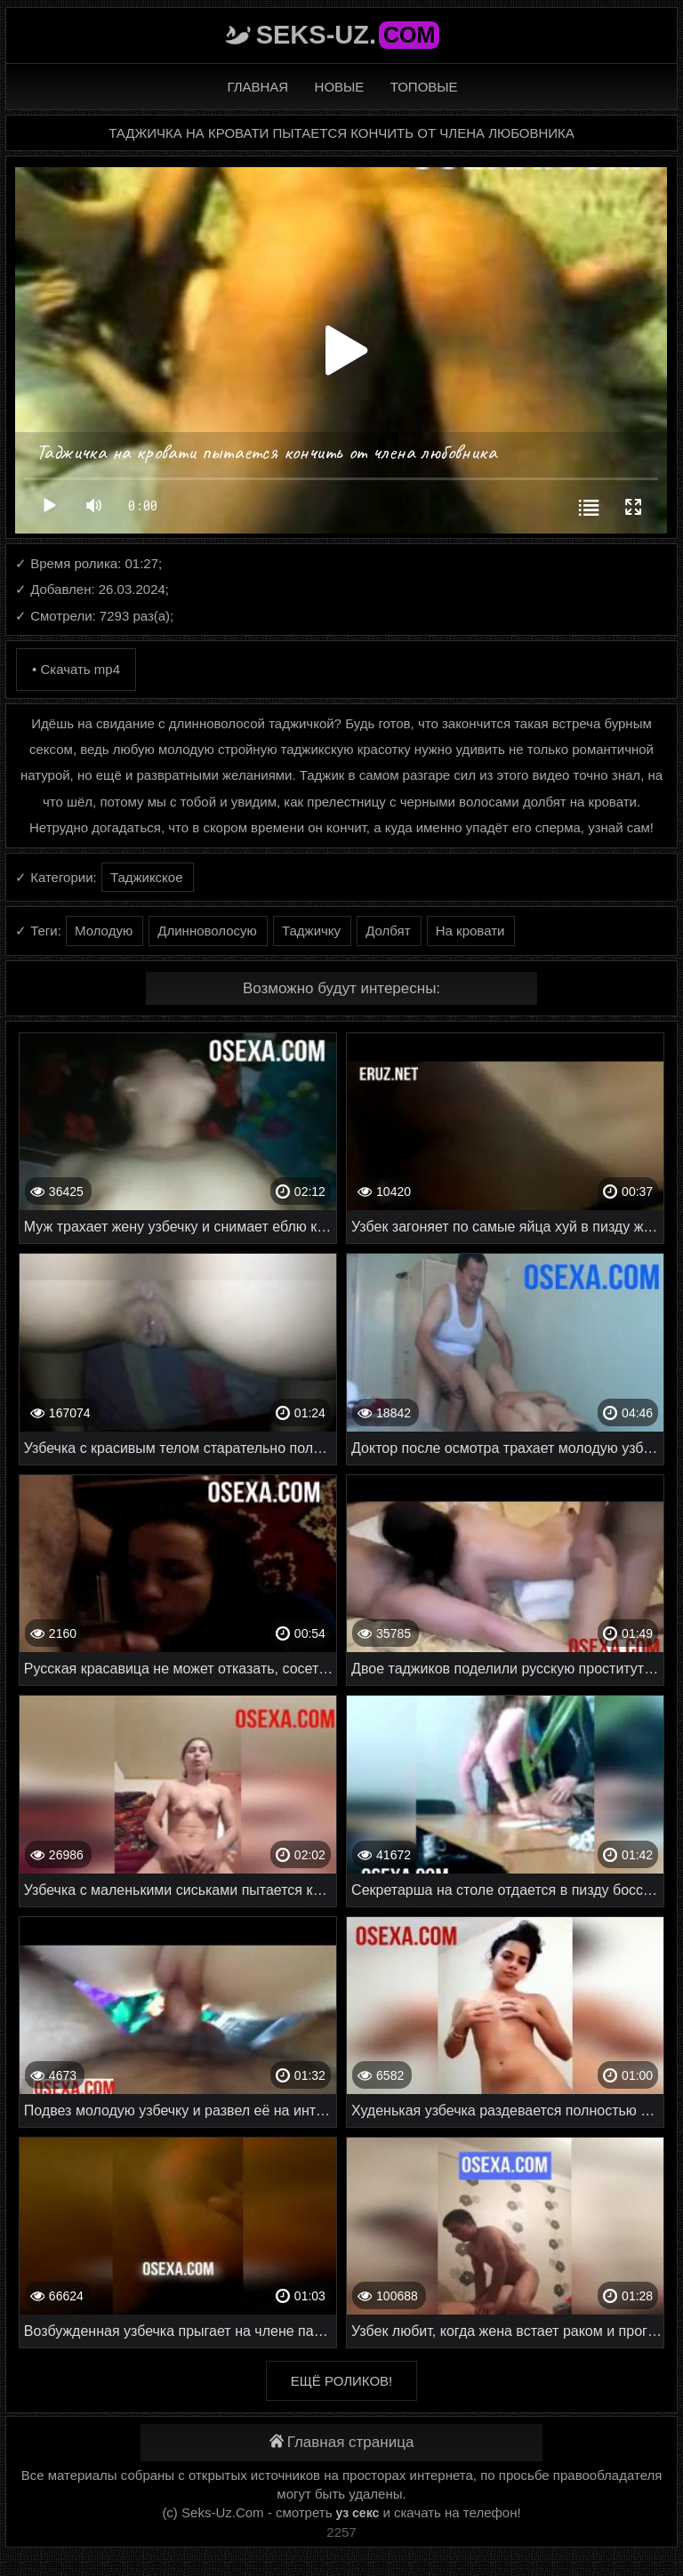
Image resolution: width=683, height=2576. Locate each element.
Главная (257, 86)
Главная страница (341, 2442)
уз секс (358, 2513)
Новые (340, 86)
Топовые (424, 86)
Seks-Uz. (348, 34)
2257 (341, 2532)
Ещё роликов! (341, 2380)
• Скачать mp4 (76, 669)
